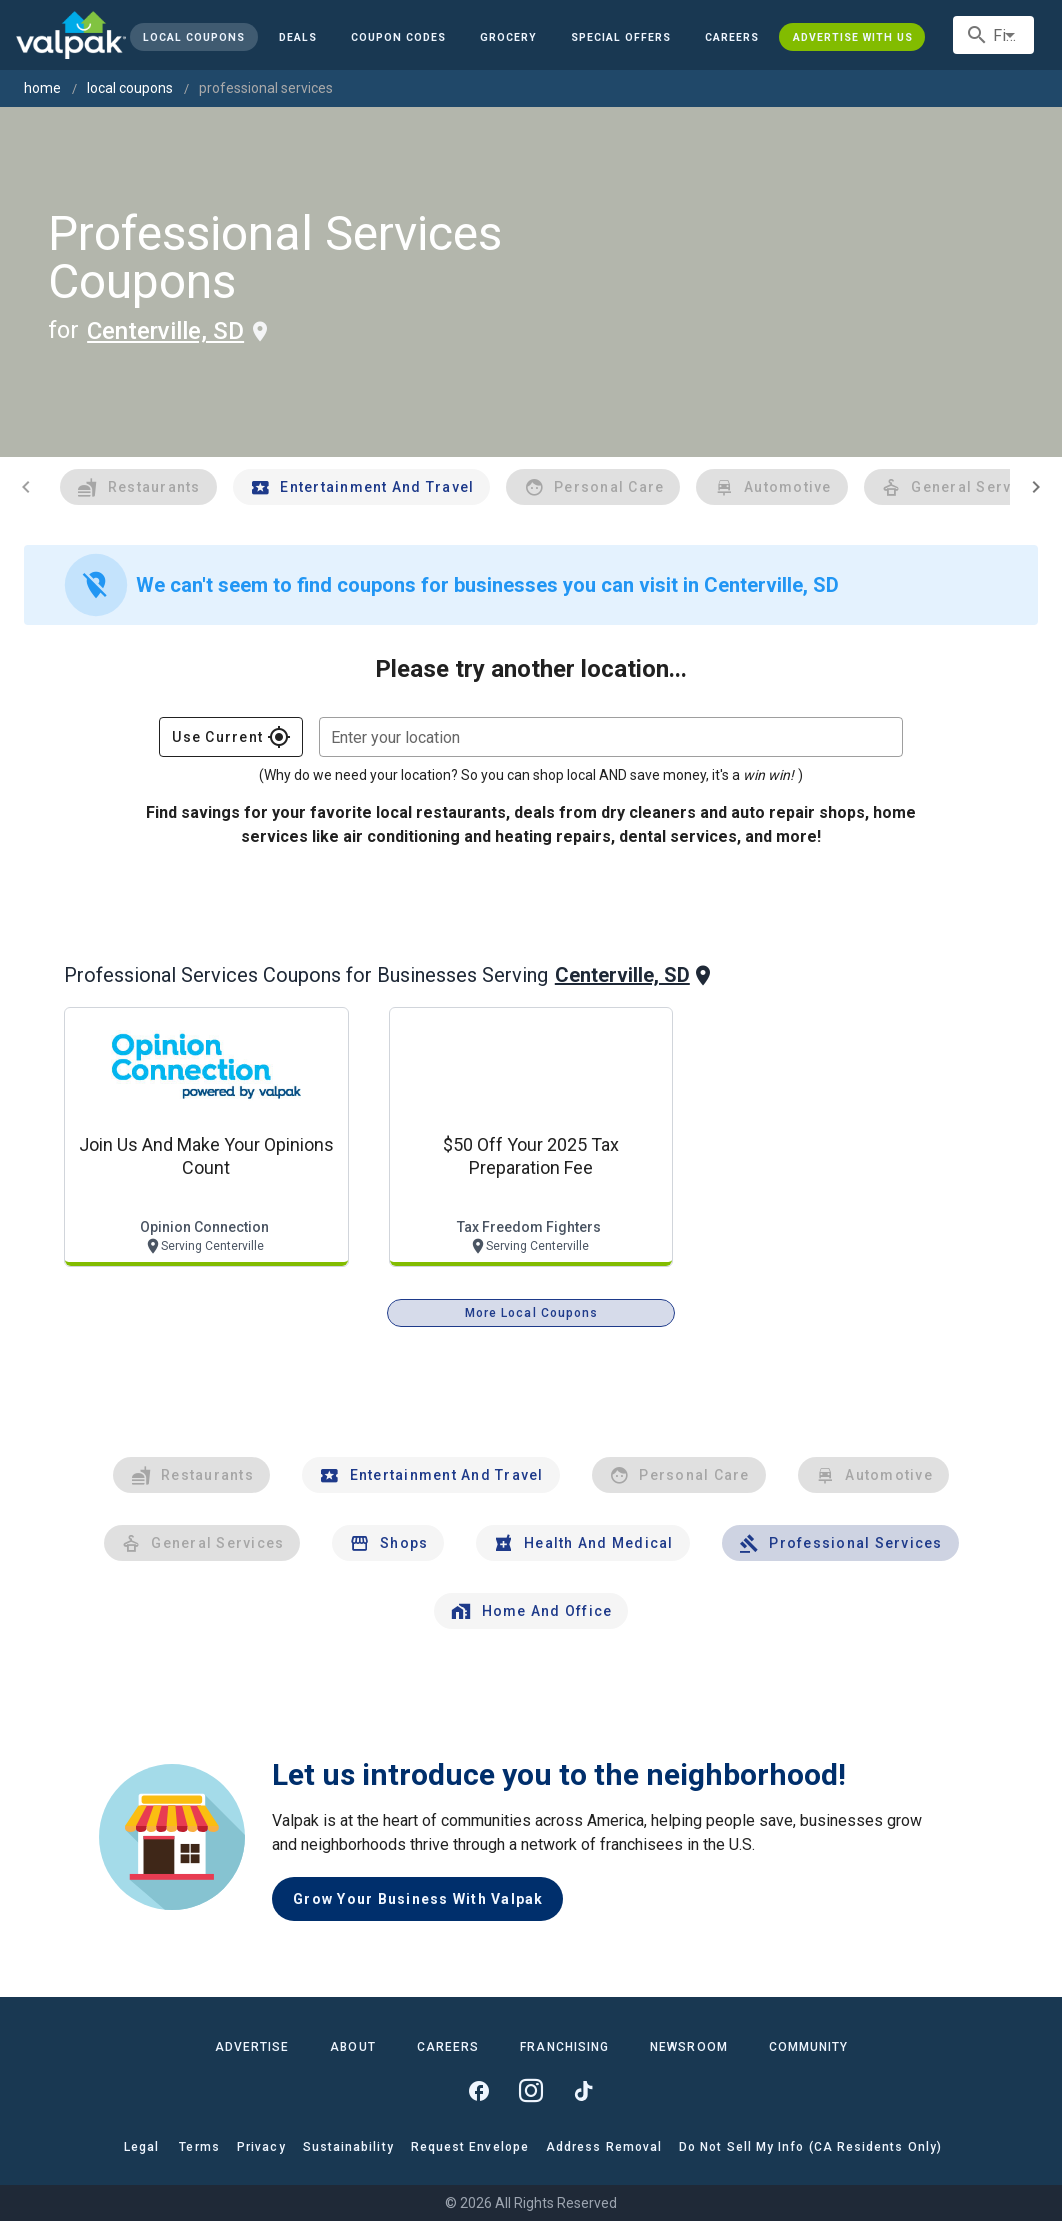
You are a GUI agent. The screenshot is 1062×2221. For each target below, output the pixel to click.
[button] (621, 37)
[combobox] (993, 35)
